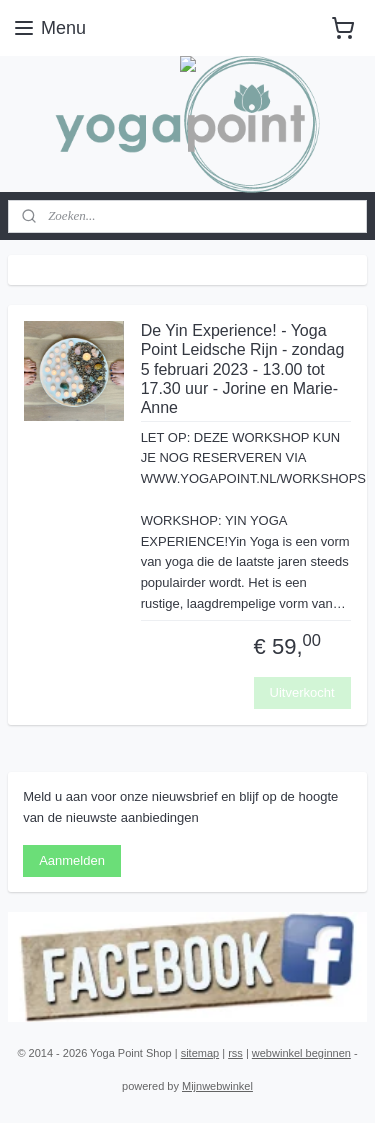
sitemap (200, 1053)
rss (235, 1053)
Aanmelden (72, 860)
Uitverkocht (302, 692)
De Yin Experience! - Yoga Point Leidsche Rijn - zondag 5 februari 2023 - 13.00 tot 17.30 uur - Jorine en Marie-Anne (243, 370)
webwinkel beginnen (301, 1053)
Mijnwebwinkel (217, 1086)
